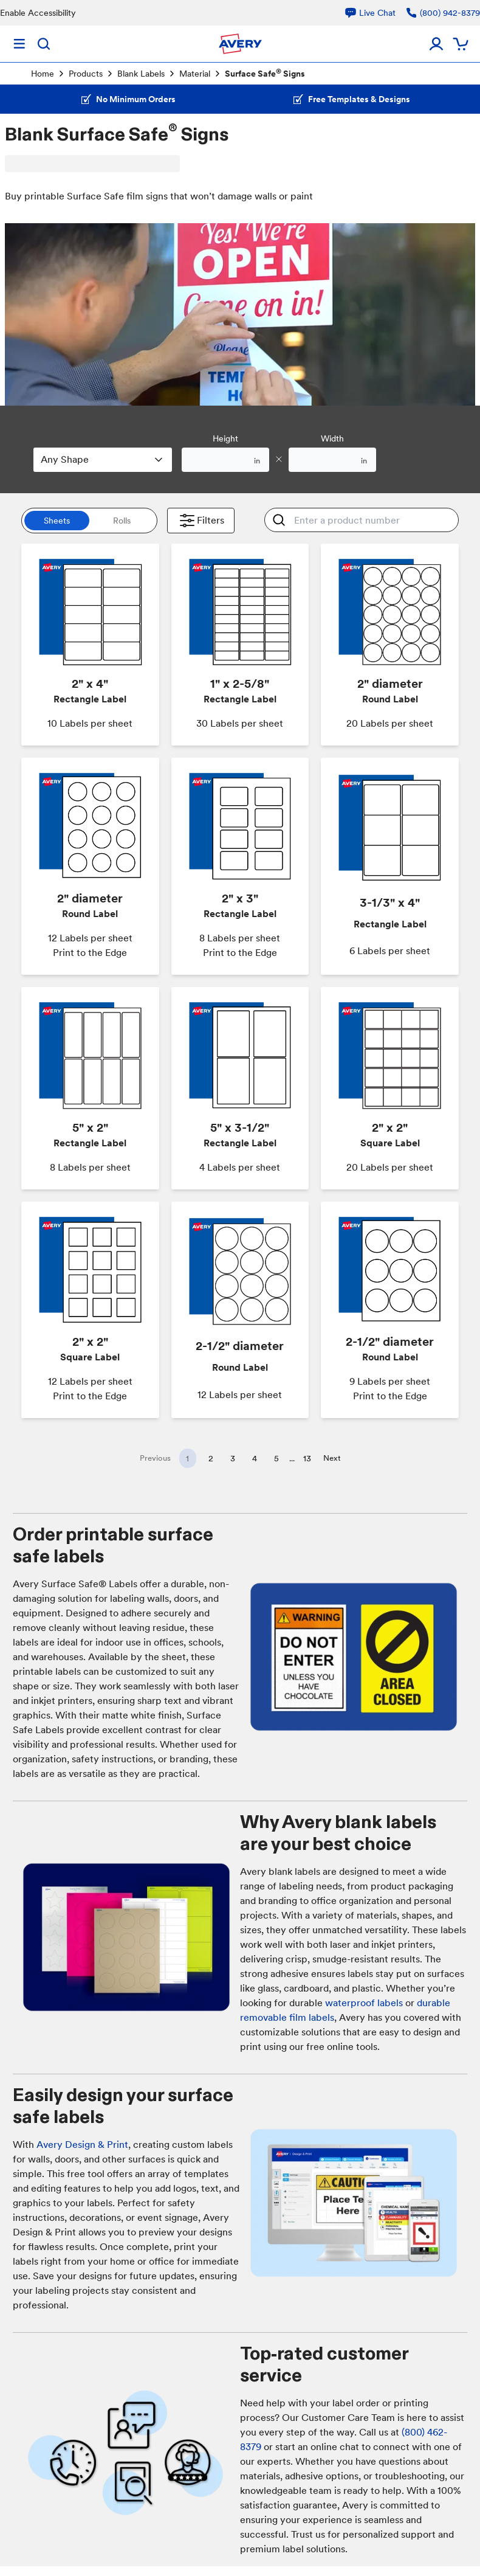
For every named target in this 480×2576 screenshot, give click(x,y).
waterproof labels (364, 2003)
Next (332, 1458)
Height (225, 438)
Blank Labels (141, 73)
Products (86, 73)
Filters (200, 520)
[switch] (89, 520)
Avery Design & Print (82, 2144)
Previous (155, 1458)
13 (307, 1458)
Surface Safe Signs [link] (265, 73)
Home (42, 73)
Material (194, 73)
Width (332, 438)
